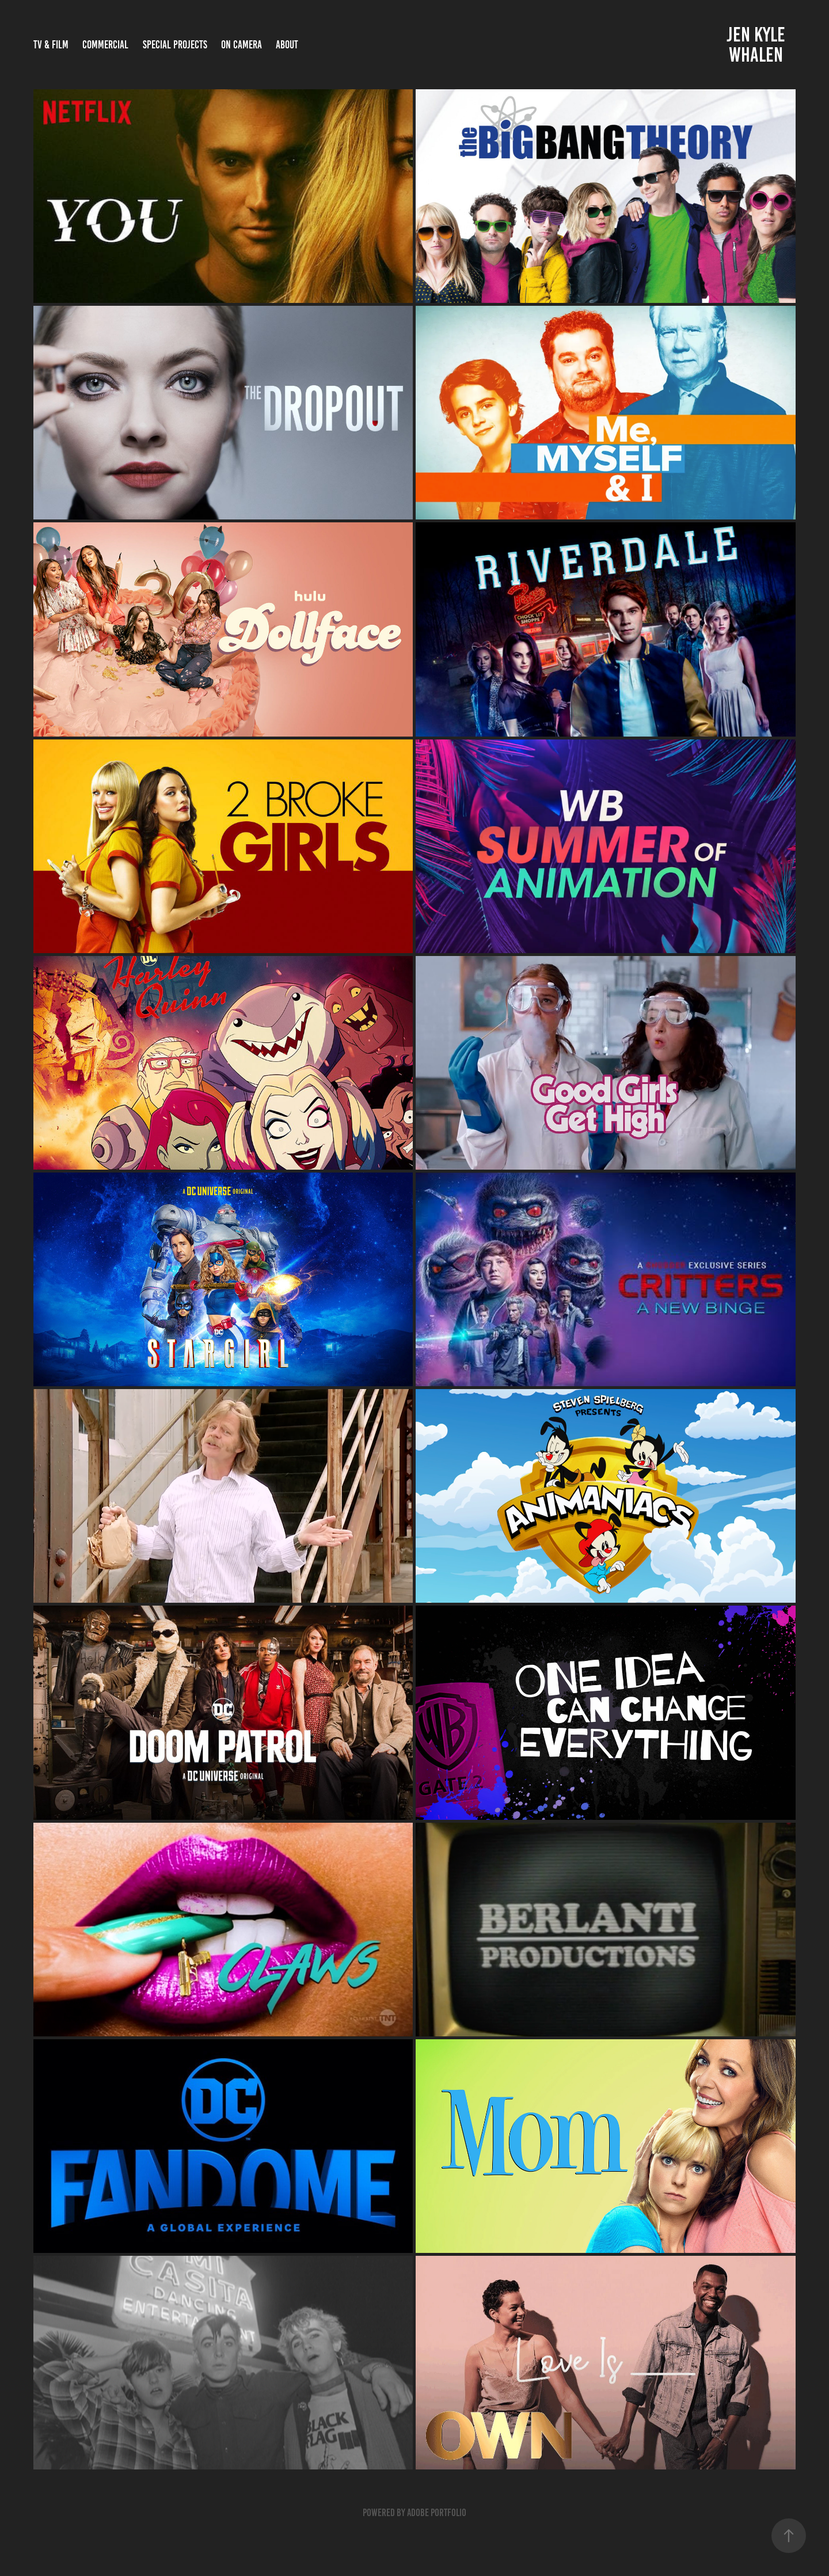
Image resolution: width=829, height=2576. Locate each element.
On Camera (241, 45)
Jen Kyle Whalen (758, 45)
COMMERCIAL (105, 45)
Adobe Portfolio (436, 2512)
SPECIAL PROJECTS (175, 45)
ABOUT (287, 45)
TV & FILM (51, 45)
